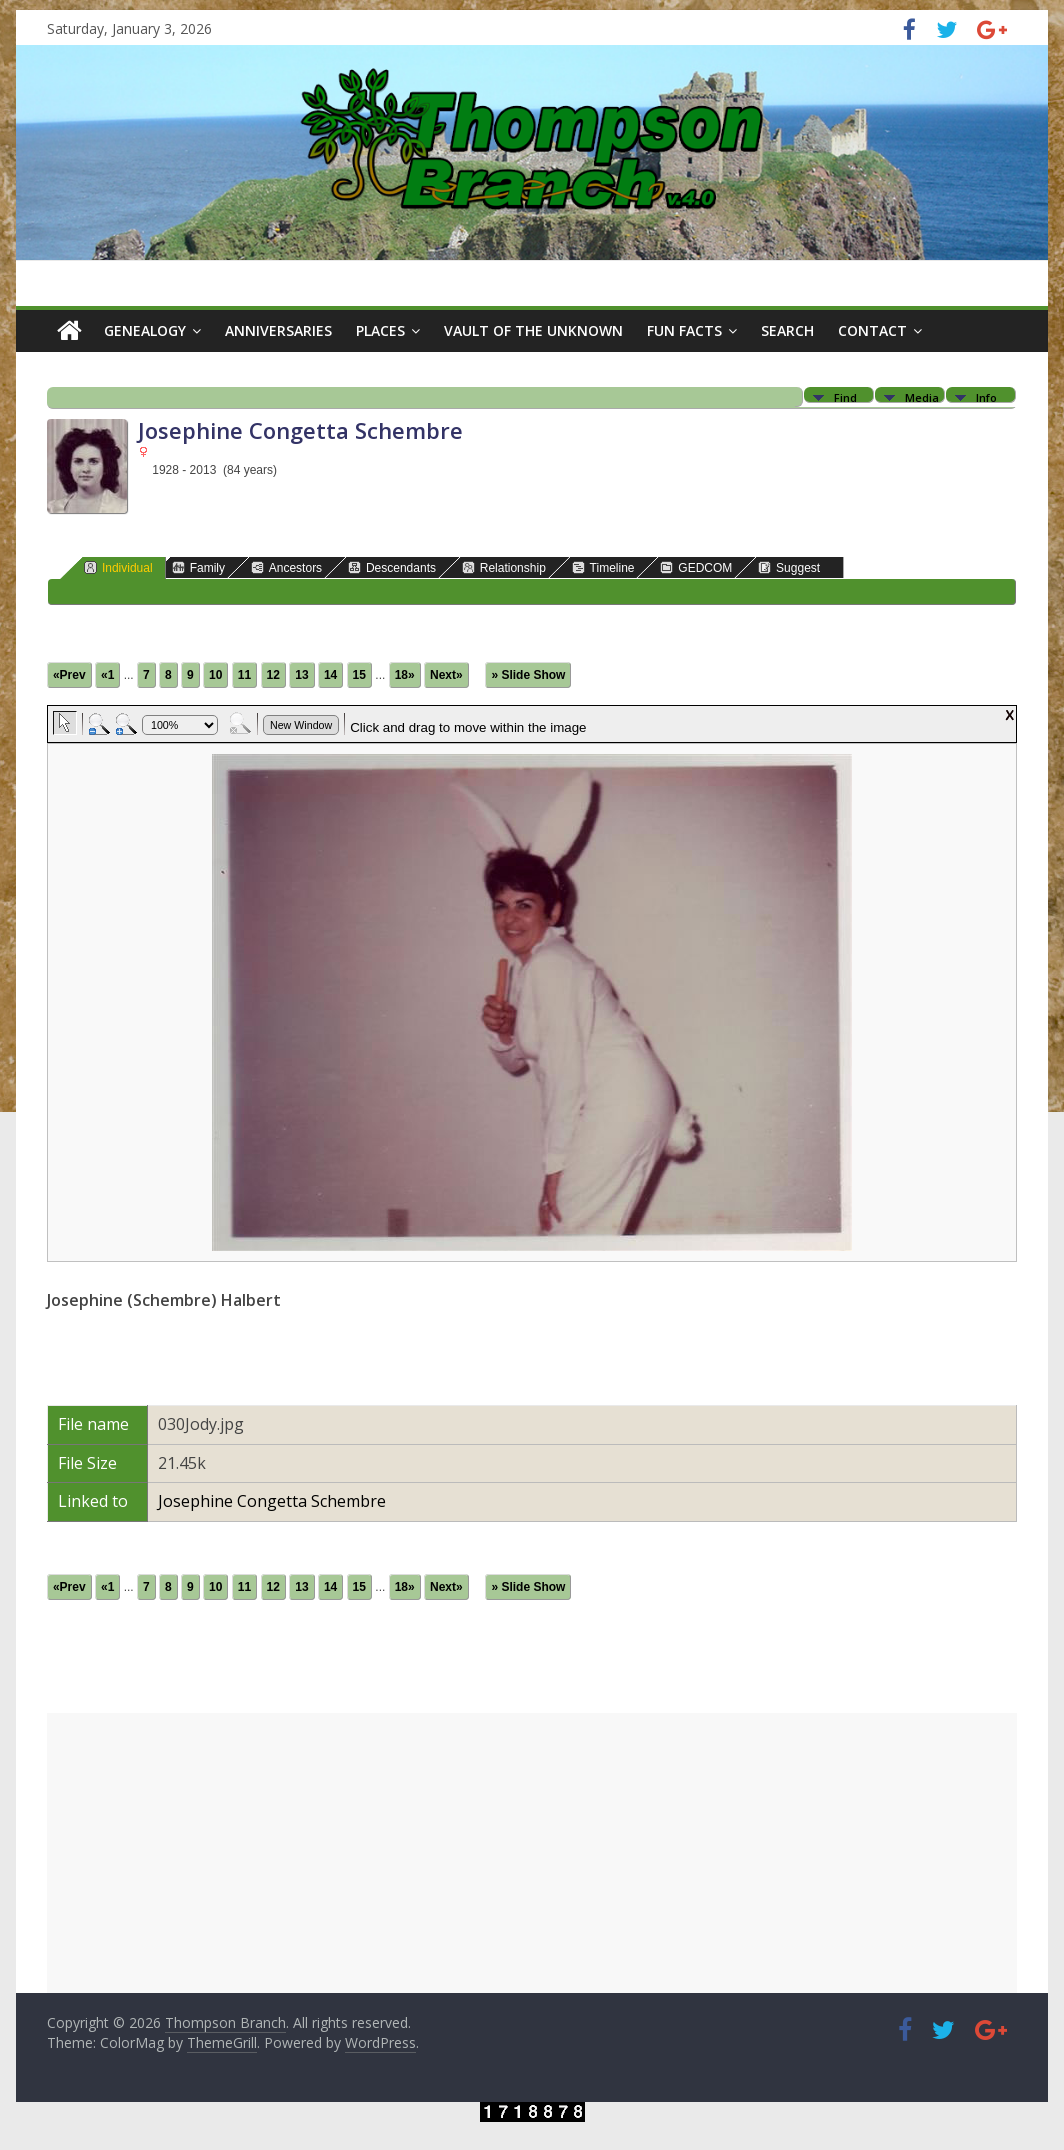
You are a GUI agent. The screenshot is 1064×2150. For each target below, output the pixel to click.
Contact (872, 330)
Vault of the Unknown (533, 330)
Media (922, 396)
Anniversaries (278, 330)
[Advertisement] (532, 1853)
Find (845, 396)
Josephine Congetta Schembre (272, 1501)
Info (986, 396)
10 (215, 675)
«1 (107, 675)
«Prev (69, 675)
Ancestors (286, 567)
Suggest (789, 567)
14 (330, 675)
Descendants (392, 567)
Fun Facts (684, 330)
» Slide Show (528, 675)
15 (359, 675)
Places (380, 330)
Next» (446, 675)
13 (301, 675)
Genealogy (145, 330)
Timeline (603, 567)
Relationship (504, 567)
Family (198, 567)
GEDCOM (696, 567)
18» (405, 675)
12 (273, 675)
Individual (118, 567)
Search (787, 330)
